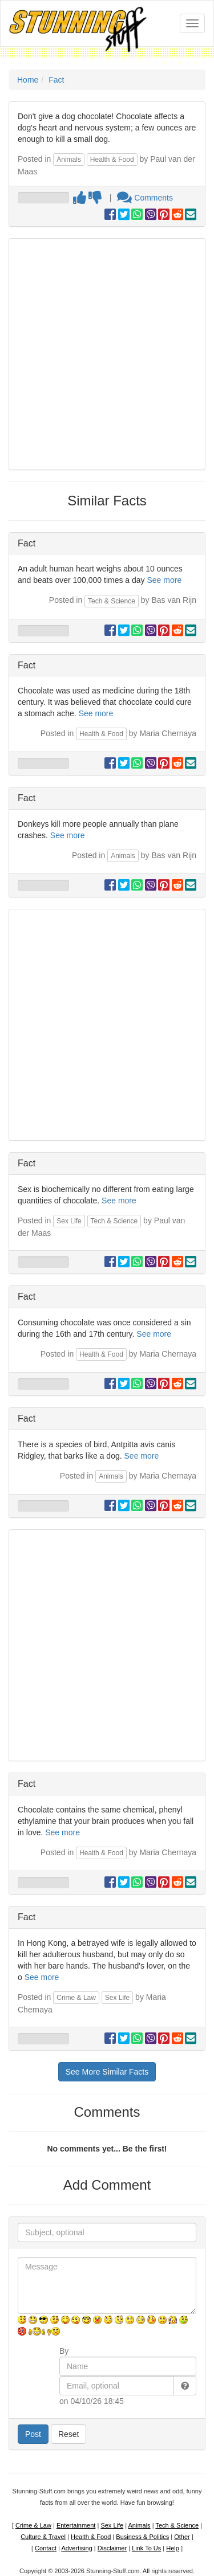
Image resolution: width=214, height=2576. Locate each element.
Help (172, 2548)
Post (33, 2434)
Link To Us (146, 2548)
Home (27, 79)
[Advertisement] (107, 354)
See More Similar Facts (107, 2071)
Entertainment (75, 2525)
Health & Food (112, 160)
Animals (68, 160)
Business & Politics (142, 2536)
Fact (56, 79)
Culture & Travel (43, 2536)
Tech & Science (111, 601)
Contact (45, 2548)
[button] (184, 2385)
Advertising (76, 2548)
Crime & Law (76, 1998)
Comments (145, 197)
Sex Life (68, 1221)
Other (182, 2536)
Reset (68, 2434)
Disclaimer (112, 2548)
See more (164, 580)
